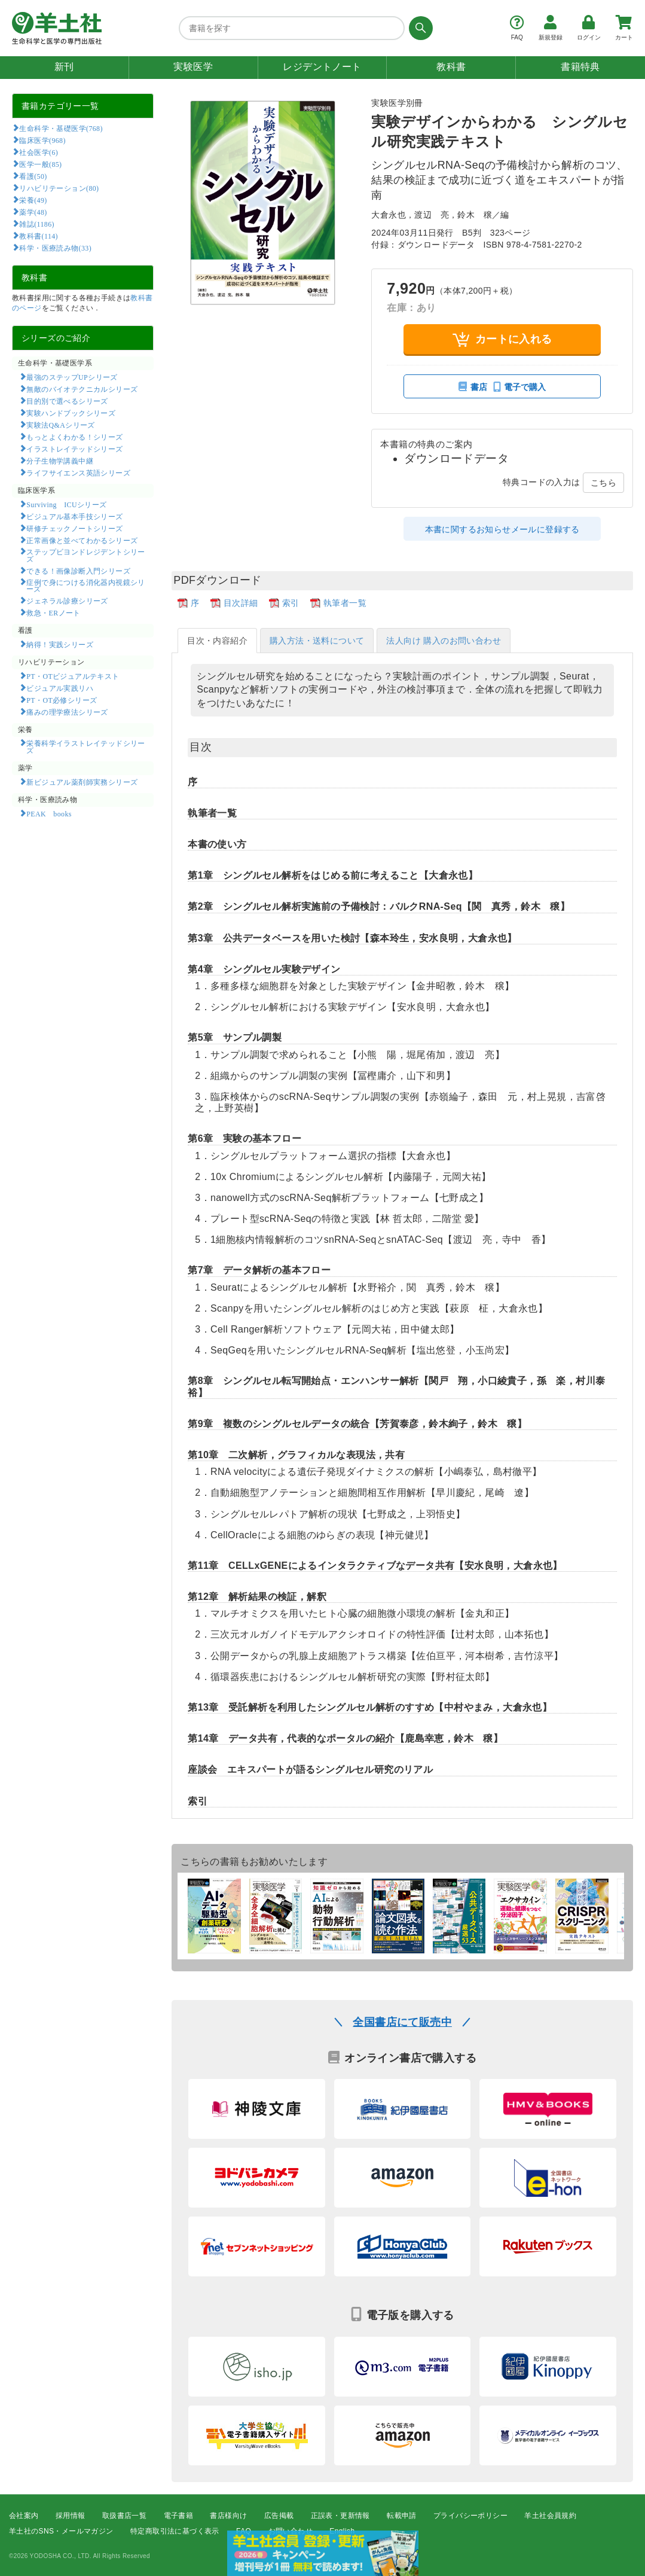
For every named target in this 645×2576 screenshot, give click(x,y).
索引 (290, 603)
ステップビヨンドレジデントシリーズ (85, 555)
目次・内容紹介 (217, 640)
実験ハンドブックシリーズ (70, 412)
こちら (603, 482)
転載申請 (402, 2515)
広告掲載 (279, 2515)
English (341, 2532)
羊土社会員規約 (550, 2515)
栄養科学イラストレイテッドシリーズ (85, 746)
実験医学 (193, 67)
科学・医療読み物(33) (55, 247)
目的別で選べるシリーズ (67, 400)
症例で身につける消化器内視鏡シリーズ (85, 585)
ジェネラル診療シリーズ (67, 600)
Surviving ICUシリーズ (66, 504)
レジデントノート (322, 67)
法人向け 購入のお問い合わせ (443, 640)
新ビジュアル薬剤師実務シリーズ (81, 781)
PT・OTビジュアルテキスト (72, 675)
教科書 (451, 67)
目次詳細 (241, 603)
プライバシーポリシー (470, 2515)
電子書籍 (179, 2515)
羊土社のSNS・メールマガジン (61, 2532)
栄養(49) (33, 199)
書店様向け (228, 2515)
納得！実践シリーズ (59, 644)
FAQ (243, 2532)
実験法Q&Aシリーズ (60, 424)
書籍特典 (580, 67)
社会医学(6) (38, 152)
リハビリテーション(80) (59, 187)
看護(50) (33, 175)
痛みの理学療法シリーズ (67, 711)
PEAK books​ (48, 813)
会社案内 (24, 2515)
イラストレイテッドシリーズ (74, 448)
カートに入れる (502, 339)
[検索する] (419, 28)
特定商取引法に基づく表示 (174, 2532)
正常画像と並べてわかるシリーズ (81, 540)
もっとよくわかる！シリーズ (74, 436)
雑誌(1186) (36, 223)
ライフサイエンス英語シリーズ (78, 472)
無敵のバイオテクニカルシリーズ (81, 388)
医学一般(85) (40, 163)
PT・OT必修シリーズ (61, 699)
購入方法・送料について (317, 640)
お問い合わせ (290, 2532)
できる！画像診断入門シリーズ (78, 570)
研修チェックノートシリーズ (74, 528)
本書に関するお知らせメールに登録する (502, 529)
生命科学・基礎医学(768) (60, 128)
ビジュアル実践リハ (59, 687)
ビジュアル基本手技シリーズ (74, 516)
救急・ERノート (53, 612)
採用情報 (70, 2515)
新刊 (64, 67)
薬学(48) (33, 211)
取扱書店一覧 (124, 2515)
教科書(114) (38, 235)
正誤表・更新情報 (340, 2515)
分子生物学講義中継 (59, 460)
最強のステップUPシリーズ (71, 376)
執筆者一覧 (344, 603)
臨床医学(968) (42, 140)
